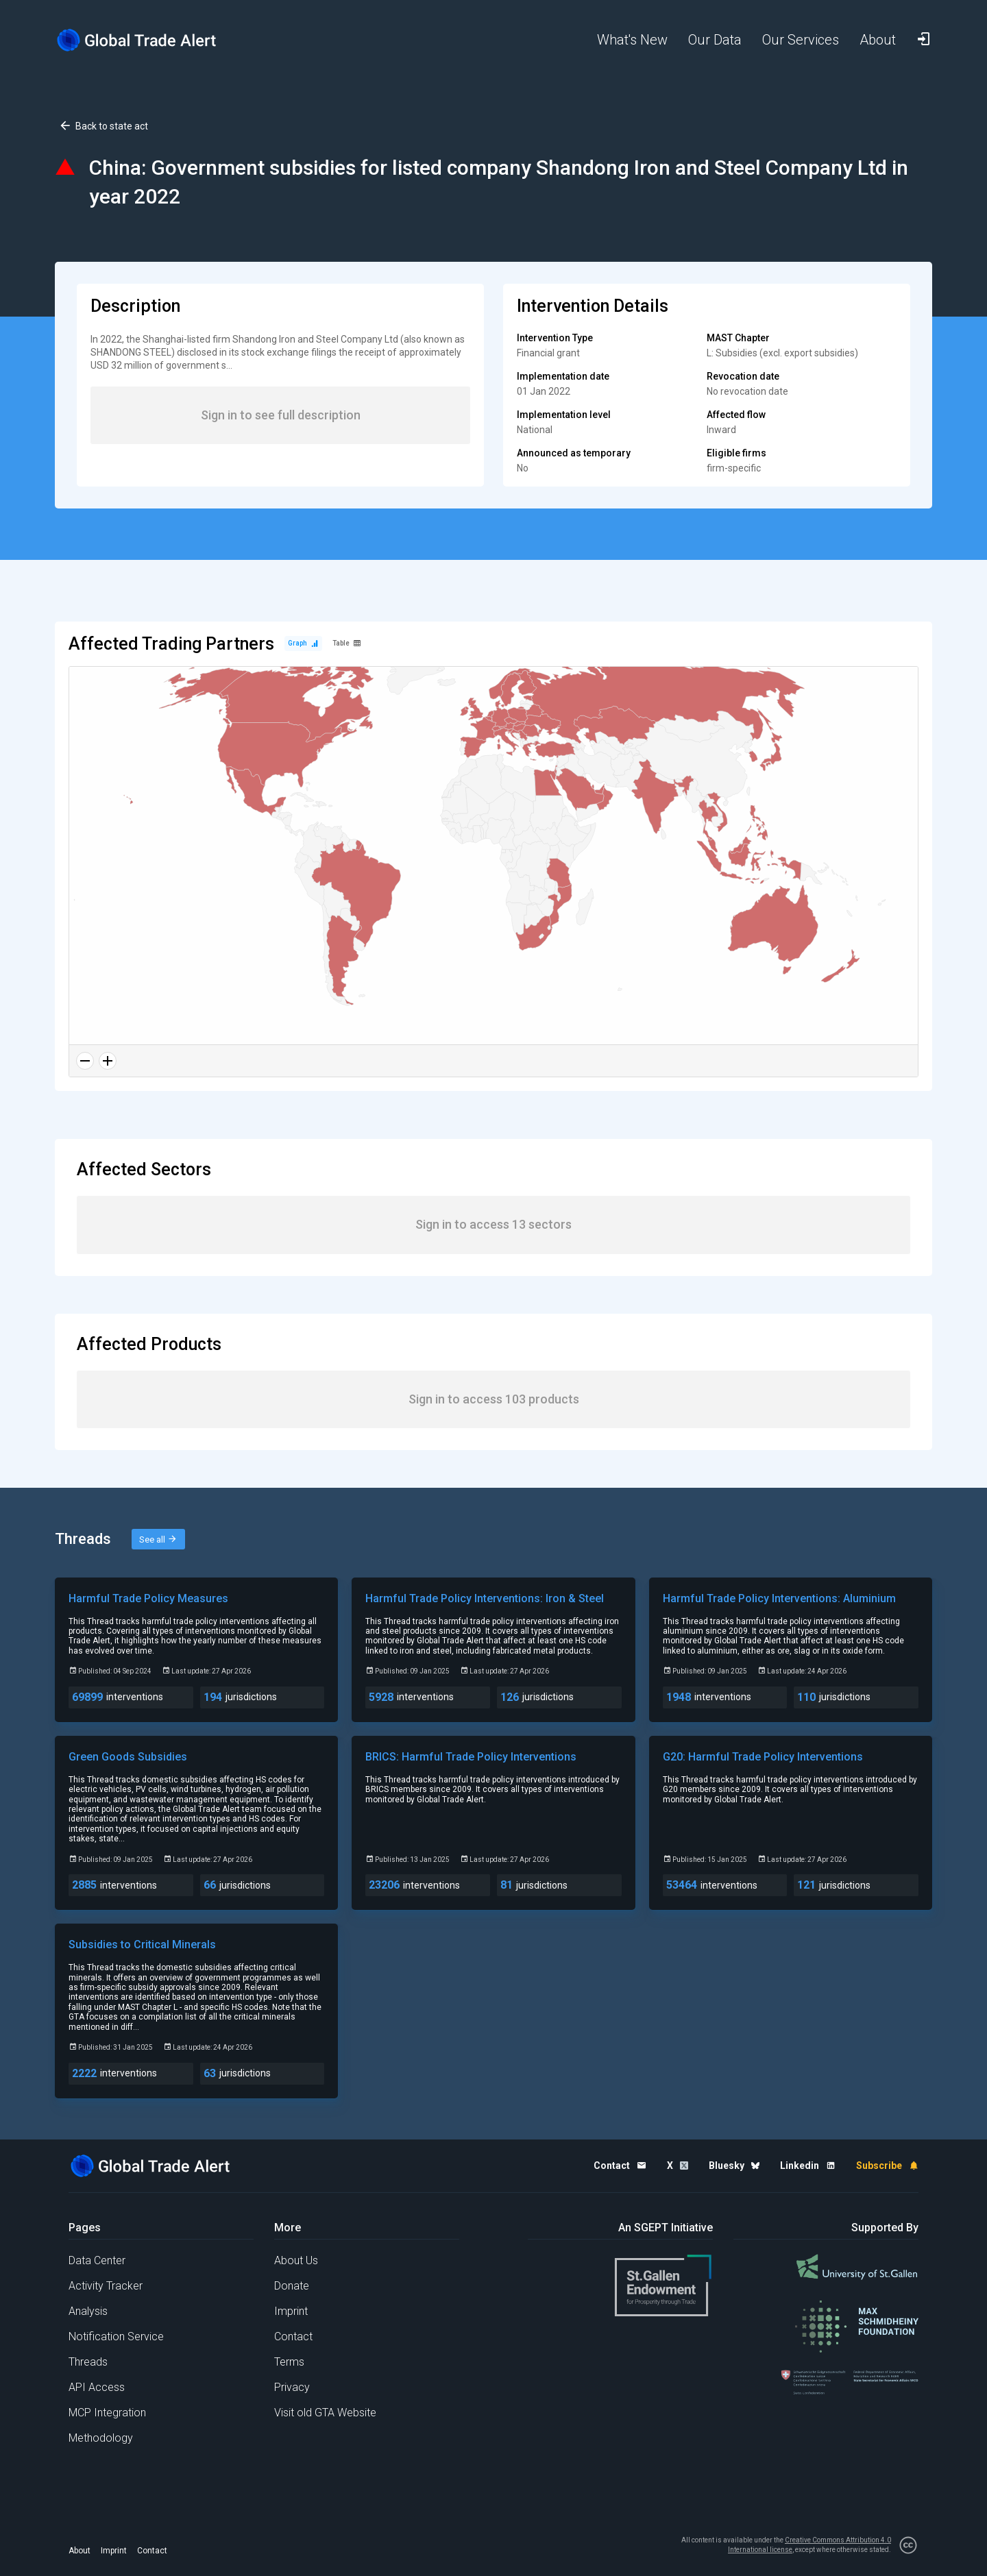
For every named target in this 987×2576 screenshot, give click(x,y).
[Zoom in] (108, 1061)
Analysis (88, 2311)
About (79, 2550)
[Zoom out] (85, 1061)
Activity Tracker (106, 2285)
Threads (88, 2361)
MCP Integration (107, 2412)
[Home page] (147, 40)
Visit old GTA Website (325, 2412)
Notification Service (116, 2336)
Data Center (97, 2260)
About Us (296, 2260)
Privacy (292, 2387)
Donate (291, 2285)
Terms (289, 2361)
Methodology (101, 2437)
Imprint (291, 2311)
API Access (97, 2387)
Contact (293, 2336)
